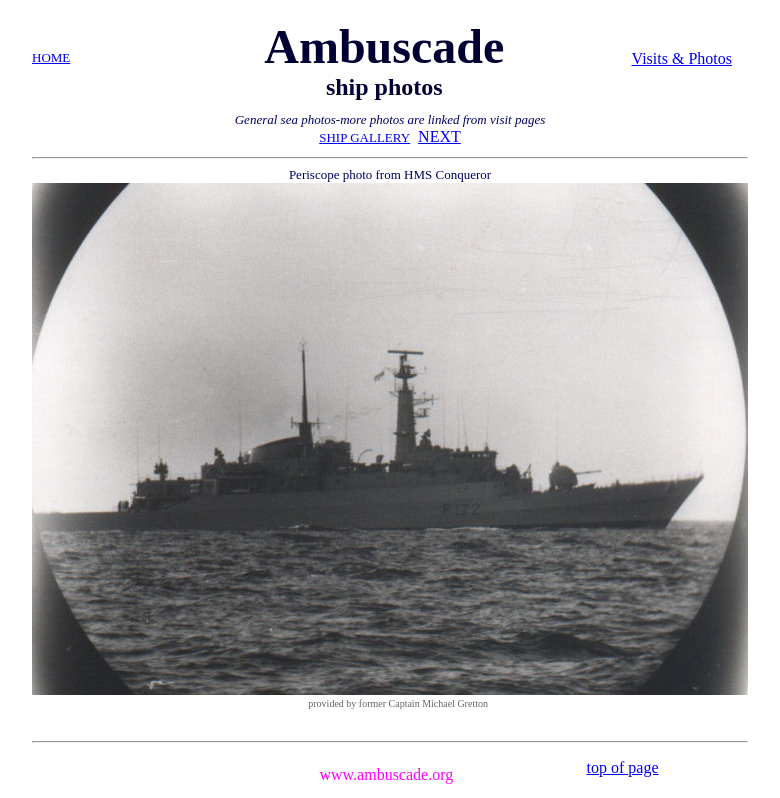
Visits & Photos (682, 58)
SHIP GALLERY (364, 137)
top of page (623, 767)
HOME (51, 57)
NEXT (439, 136)
